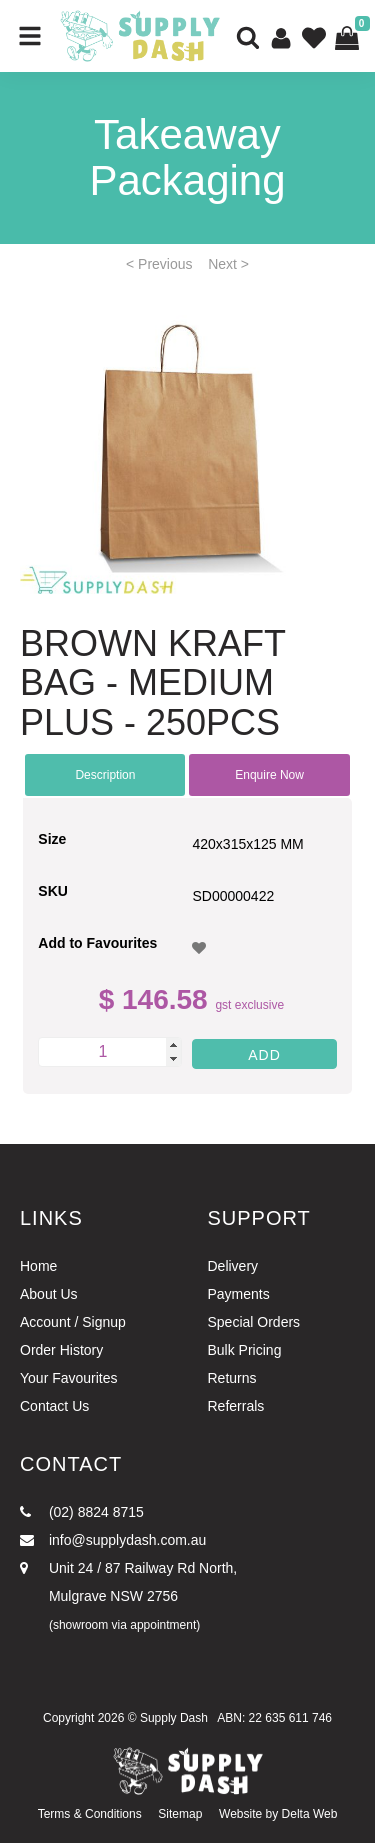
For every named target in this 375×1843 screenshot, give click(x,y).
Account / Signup (73, 1322)
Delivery (233, 1266)
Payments (239, 1294)
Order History (61, 1350)
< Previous (159, 264)
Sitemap (180, 1814)
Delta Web (310, 1814)
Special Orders (254, 1322)
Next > (228, 264)
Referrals (236, 1406)
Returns (232, 1378)
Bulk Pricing (245, 1350)
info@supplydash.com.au (113, 1540)
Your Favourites (69, 1378)
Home (38, 1266)
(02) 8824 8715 (82, 1512)
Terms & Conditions (90, 1814)
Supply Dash (174, 1718)
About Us (49, 1294)
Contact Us (54, 1406)
